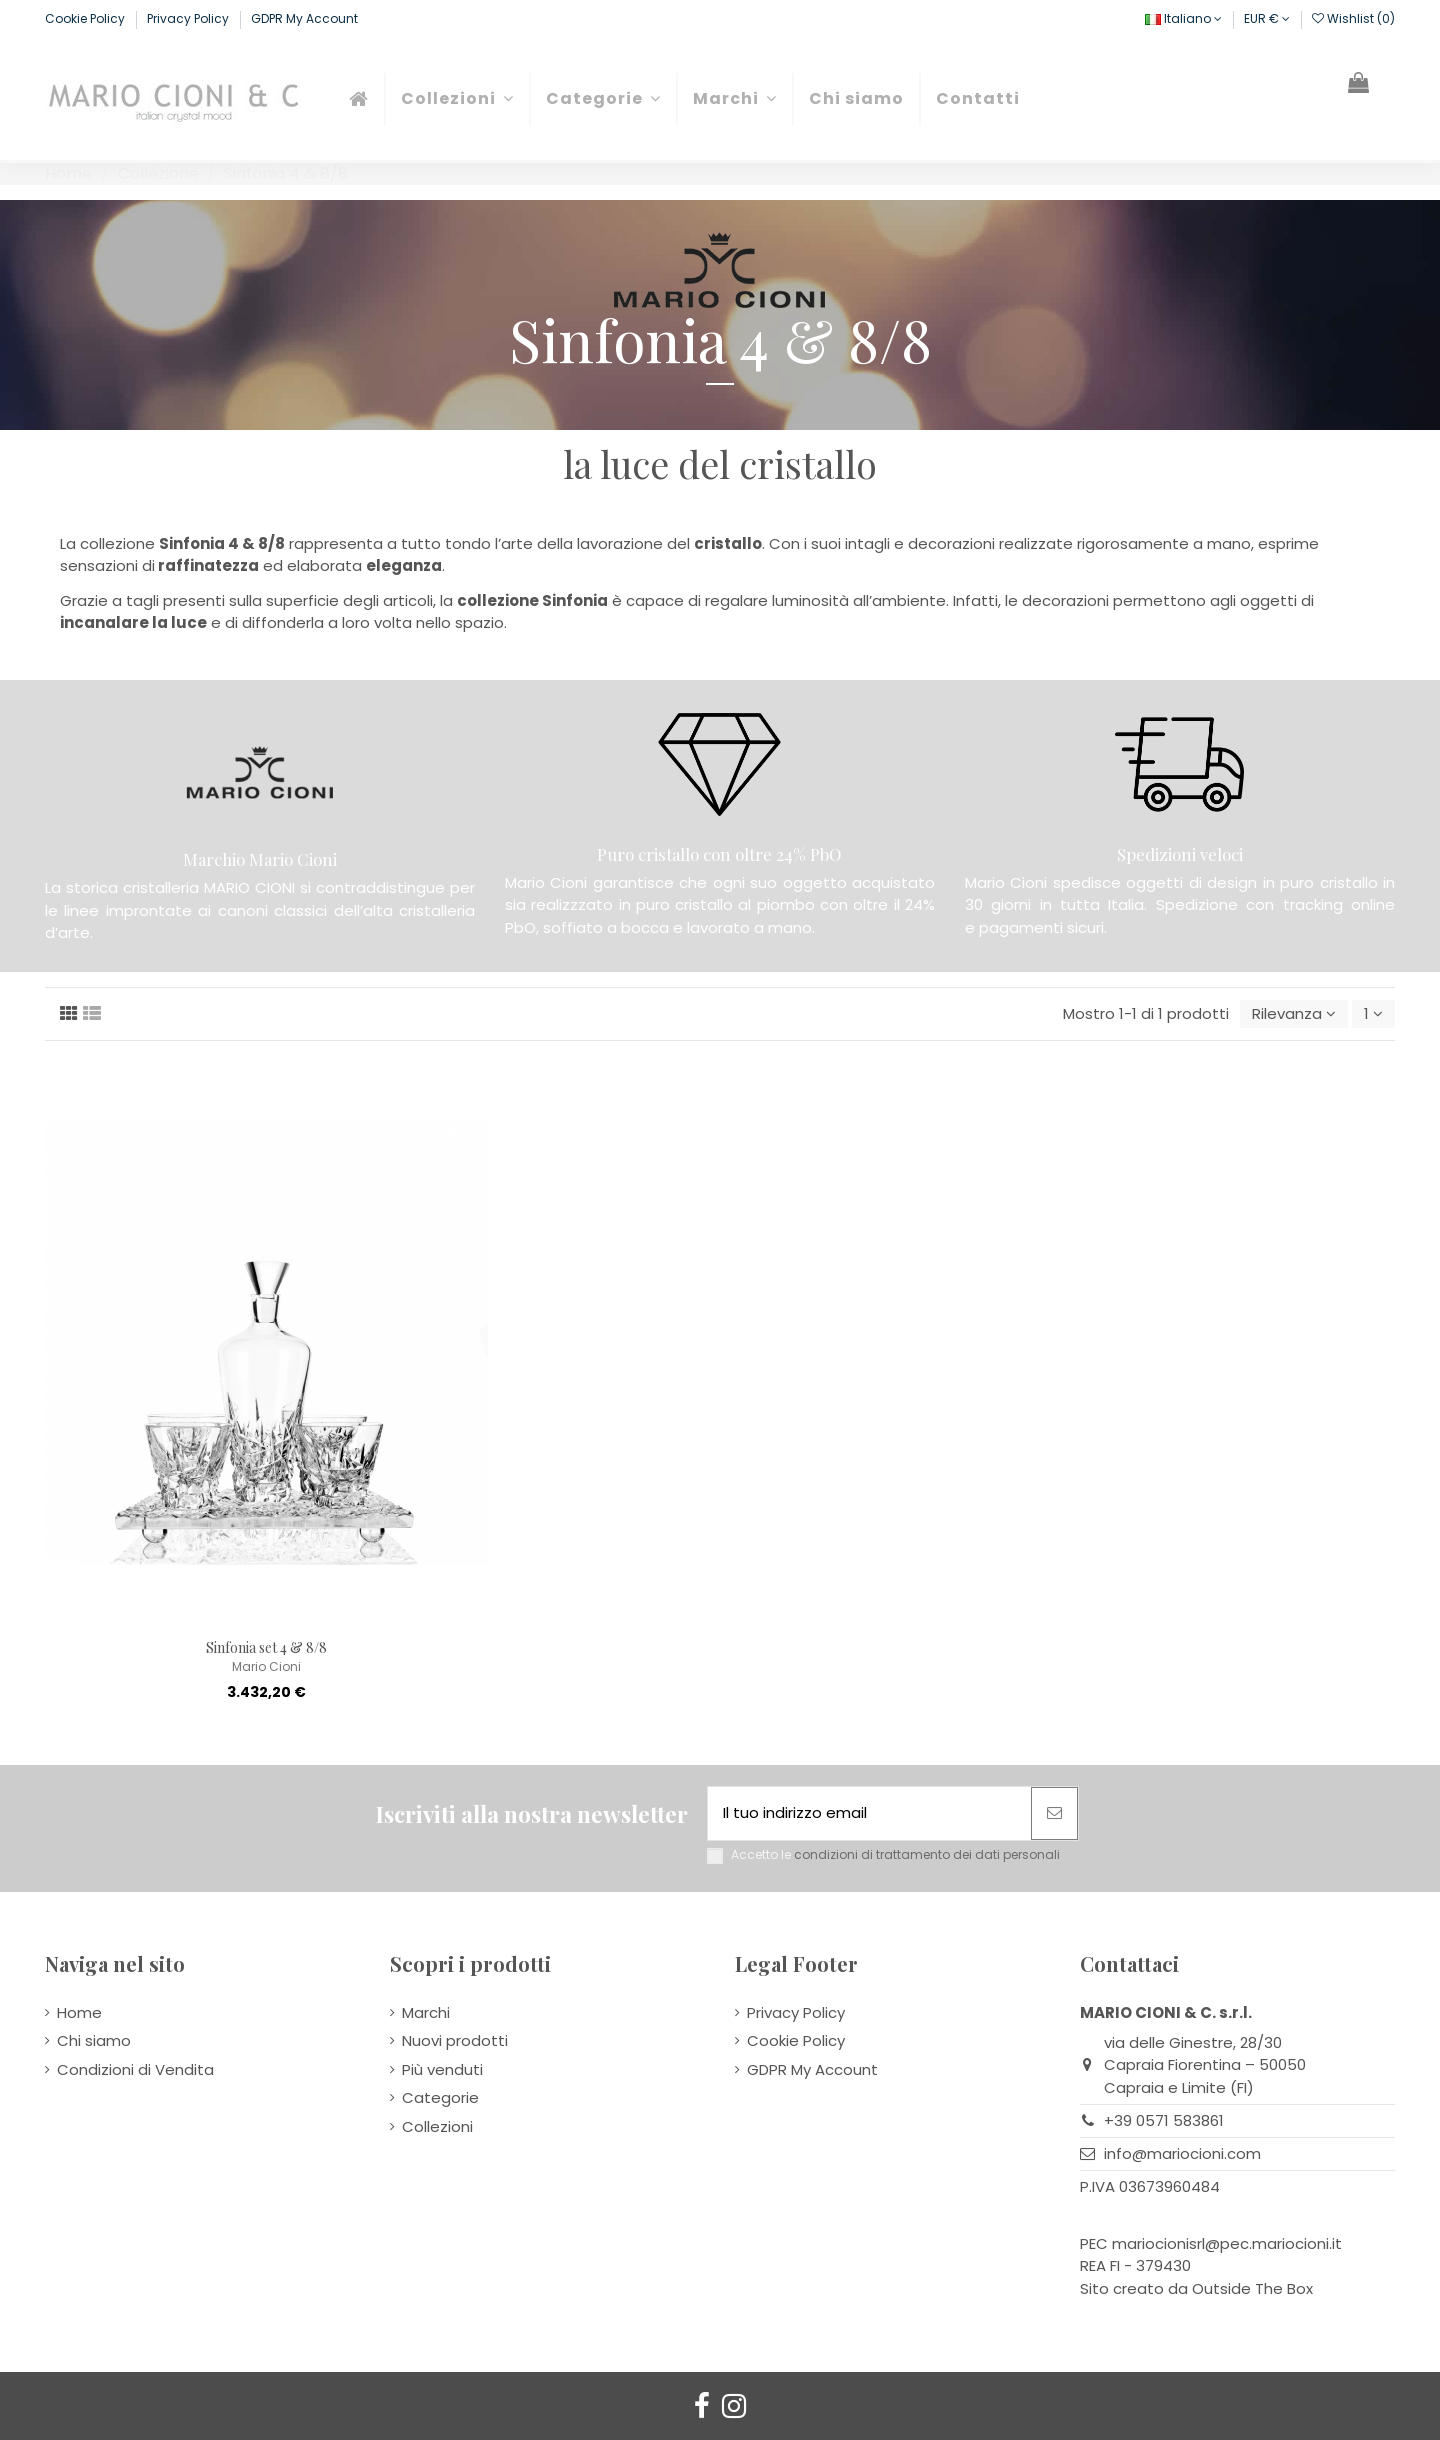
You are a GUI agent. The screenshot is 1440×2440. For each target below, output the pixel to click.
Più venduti (442, 2069)
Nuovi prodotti (455, 2040)
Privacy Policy (189, 18)
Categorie (440, 2097)
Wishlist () (1353, 18)
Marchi (426, 2012)
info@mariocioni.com (1182, 2153)
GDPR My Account (304, 18)
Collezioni (437, 2126)
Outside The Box (1252, 2288)
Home (79, 2012)
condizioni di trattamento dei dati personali (927, 1854)
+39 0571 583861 (1164, 2120)
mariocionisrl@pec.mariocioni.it (1227, 2243)
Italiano (1183, 18)
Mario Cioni (266, 1666)
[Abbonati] (1054, 1813)
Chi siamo (94, 2040)
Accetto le (895, 1855)
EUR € (1267, 18)
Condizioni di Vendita (135, 2069)
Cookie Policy (86, 18)
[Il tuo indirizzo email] (869, 1813)
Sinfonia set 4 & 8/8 (266, 1647)
